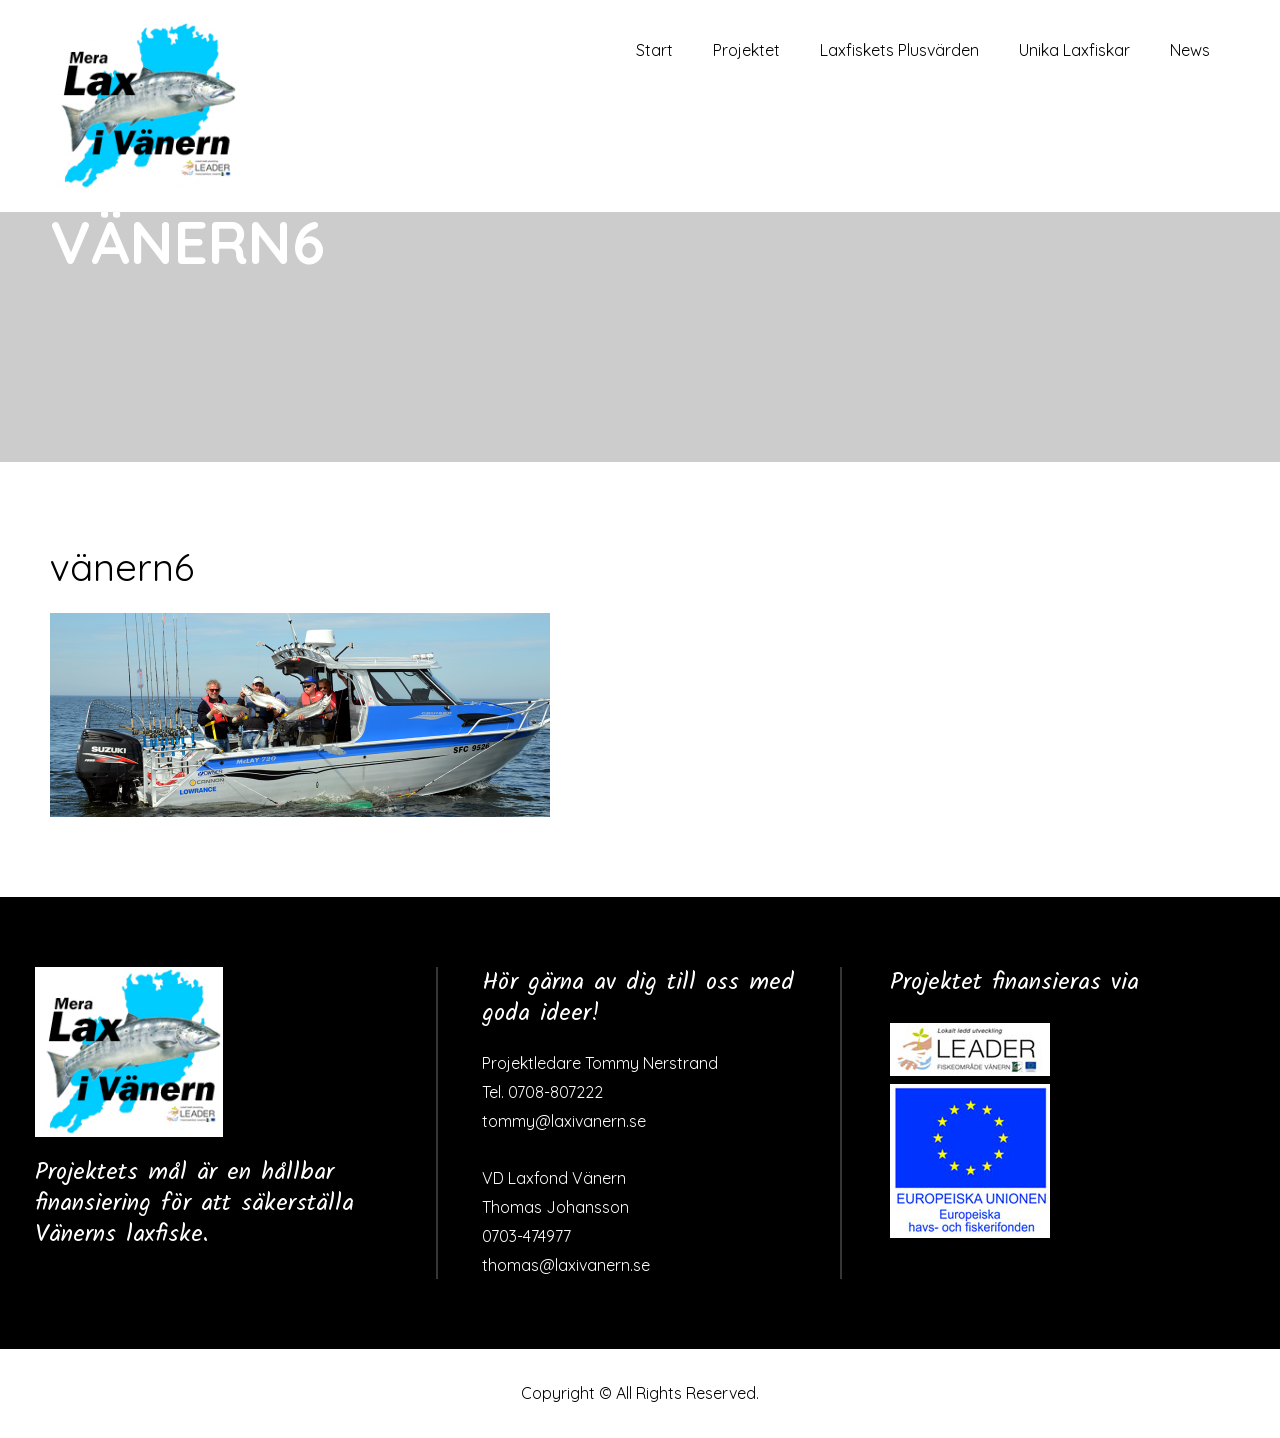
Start (654, 50)
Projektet (746, 50)
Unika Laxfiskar (1074, 50)
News (1190, 50)
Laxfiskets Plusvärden (899, 50)
